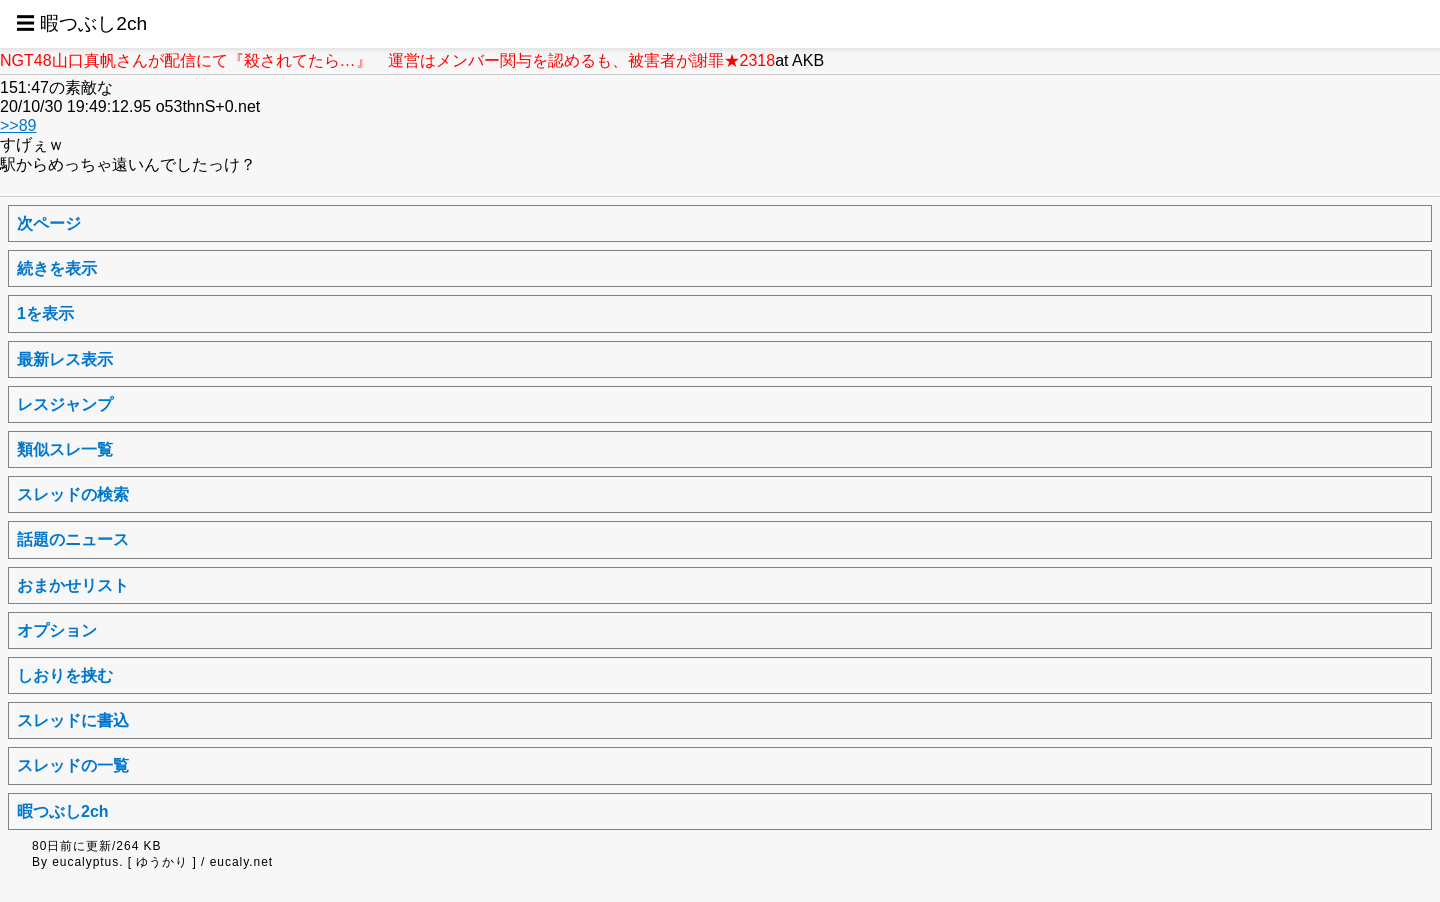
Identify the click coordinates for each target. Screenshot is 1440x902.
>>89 (18, 125)
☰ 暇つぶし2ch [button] (81, 23)
